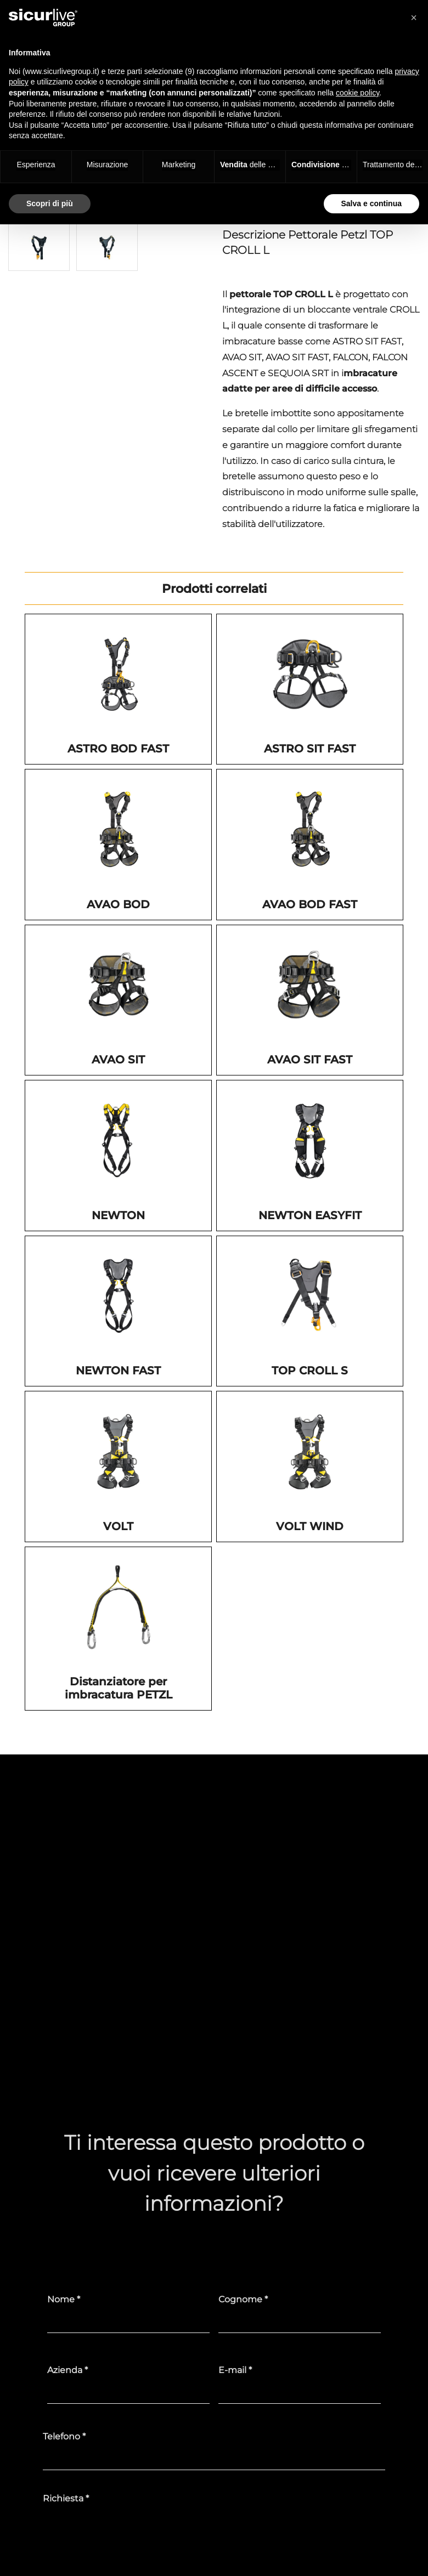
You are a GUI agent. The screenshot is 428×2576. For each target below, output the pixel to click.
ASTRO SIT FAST (310, 748)
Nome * (63, 2299)
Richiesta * (66, 2498)
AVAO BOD (118, 904)
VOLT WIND (309, 1526)
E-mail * (235, 2370)
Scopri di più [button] (49, 203)
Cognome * (243, 2299)
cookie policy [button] (357, 92)
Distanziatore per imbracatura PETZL (118, 1688)
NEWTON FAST (118, 1370)
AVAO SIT (118, 1059)
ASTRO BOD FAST (118, 748)
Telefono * (64, 2436)
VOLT (118, 1526)
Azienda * (67, 2370)
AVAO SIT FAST (309, 1059)
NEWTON (118, 1215)
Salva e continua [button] (371, 203)
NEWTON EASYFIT (310, 1215)
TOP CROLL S (310, 1370)
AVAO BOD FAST (309, 904)
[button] (414, 17)
